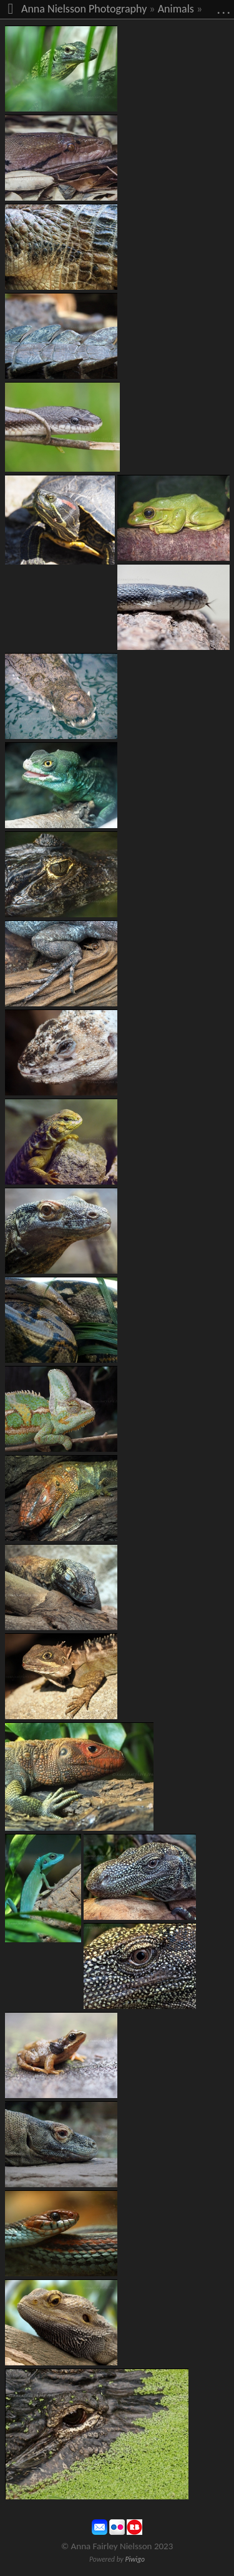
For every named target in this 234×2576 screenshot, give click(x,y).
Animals (176, 9)
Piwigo (135, 2559)
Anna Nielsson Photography (84, 9)
